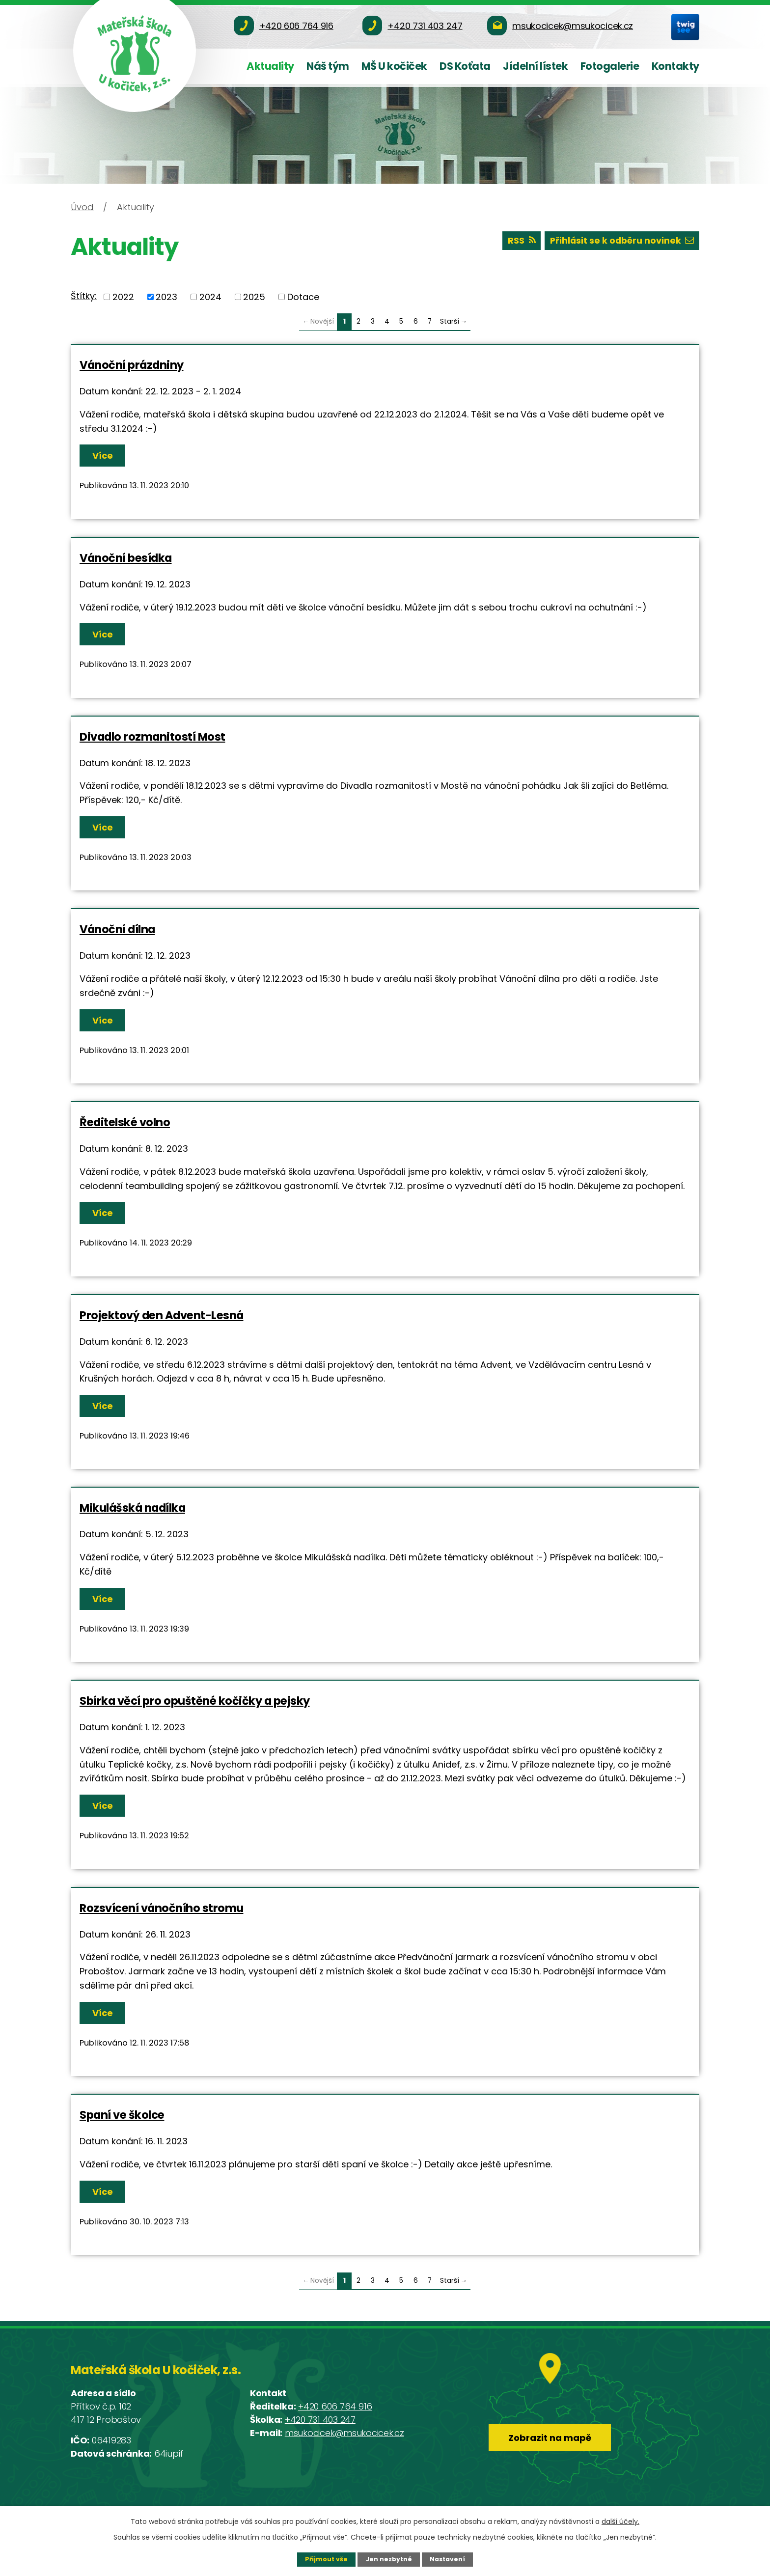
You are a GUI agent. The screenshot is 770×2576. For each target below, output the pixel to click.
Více (103, 455)
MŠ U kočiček (394, 66)
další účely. (620, 2521)
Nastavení (448, 2559)
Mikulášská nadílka (132, 1508)
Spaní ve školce (122, 2115)
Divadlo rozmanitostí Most (152, 737)
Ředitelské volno (125, 1122)
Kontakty (675, 66)
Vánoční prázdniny (132, 365)
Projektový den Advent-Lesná (162, 1315)
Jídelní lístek (535, 66)
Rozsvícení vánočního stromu (162, 1908)
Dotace (303, 297)
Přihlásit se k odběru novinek (621, 241)
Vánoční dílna (117, 929)
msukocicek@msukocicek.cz (344, 2433)
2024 (210, 297)
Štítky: (84, 296)
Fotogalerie (609, 66)
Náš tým (327, 66)
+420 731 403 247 (320, 2419)
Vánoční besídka (126, 558)
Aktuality (270, 66)
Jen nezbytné (388, 2559)
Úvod (82, 207)
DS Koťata (465, 66)
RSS (519, 241)
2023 (166, 297)
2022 (123, 297)
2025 (254, 297)
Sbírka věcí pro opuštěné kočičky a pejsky (195, 1701)
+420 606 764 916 (335, 2406)
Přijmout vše (325, 2559)
